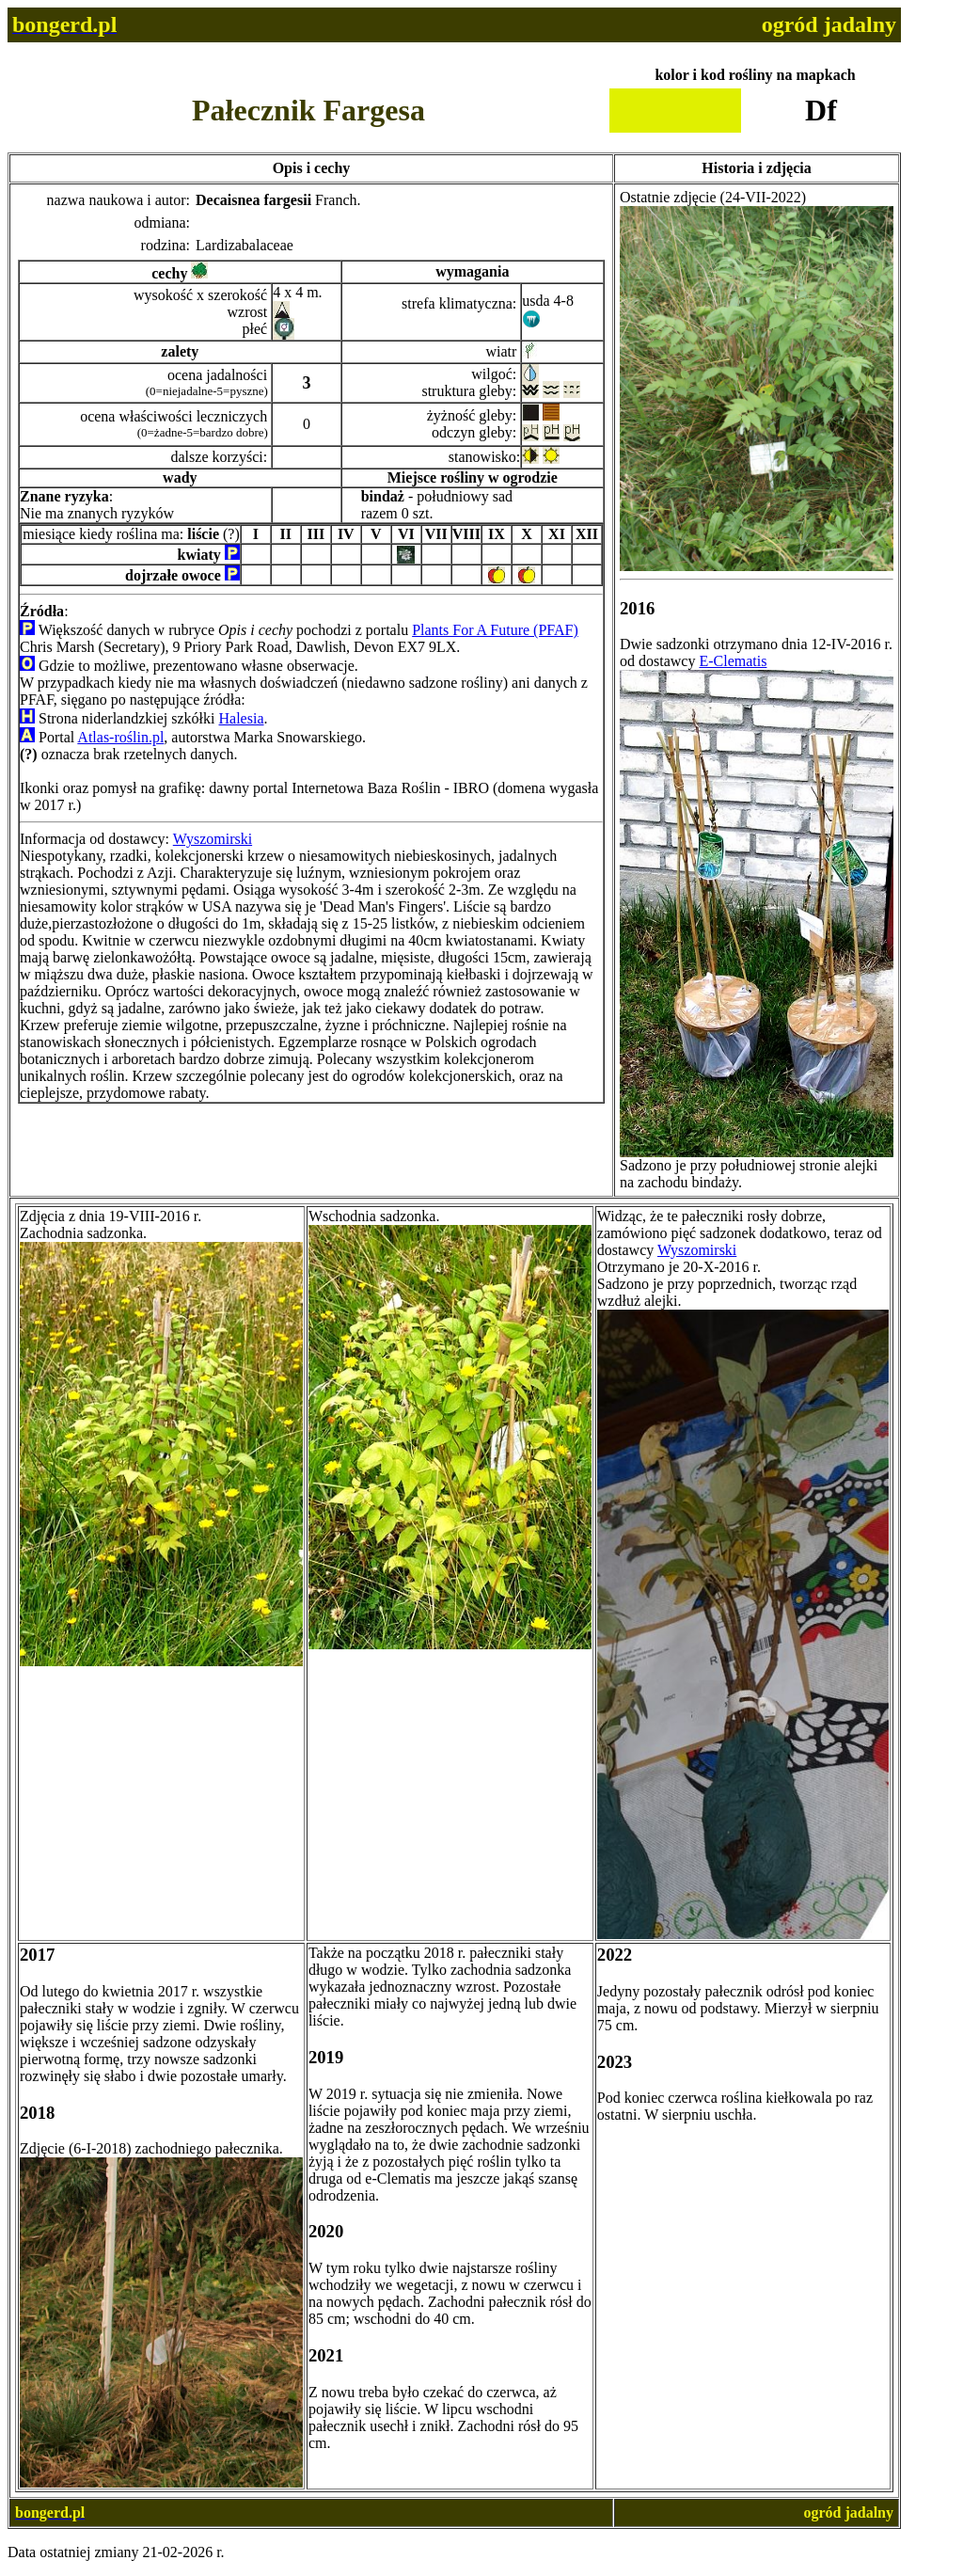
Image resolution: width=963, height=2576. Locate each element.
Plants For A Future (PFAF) (495, 630)
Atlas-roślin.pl (120, 737)
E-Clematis (732, 661)
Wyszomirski (212, 839)
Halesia (241, 718)
